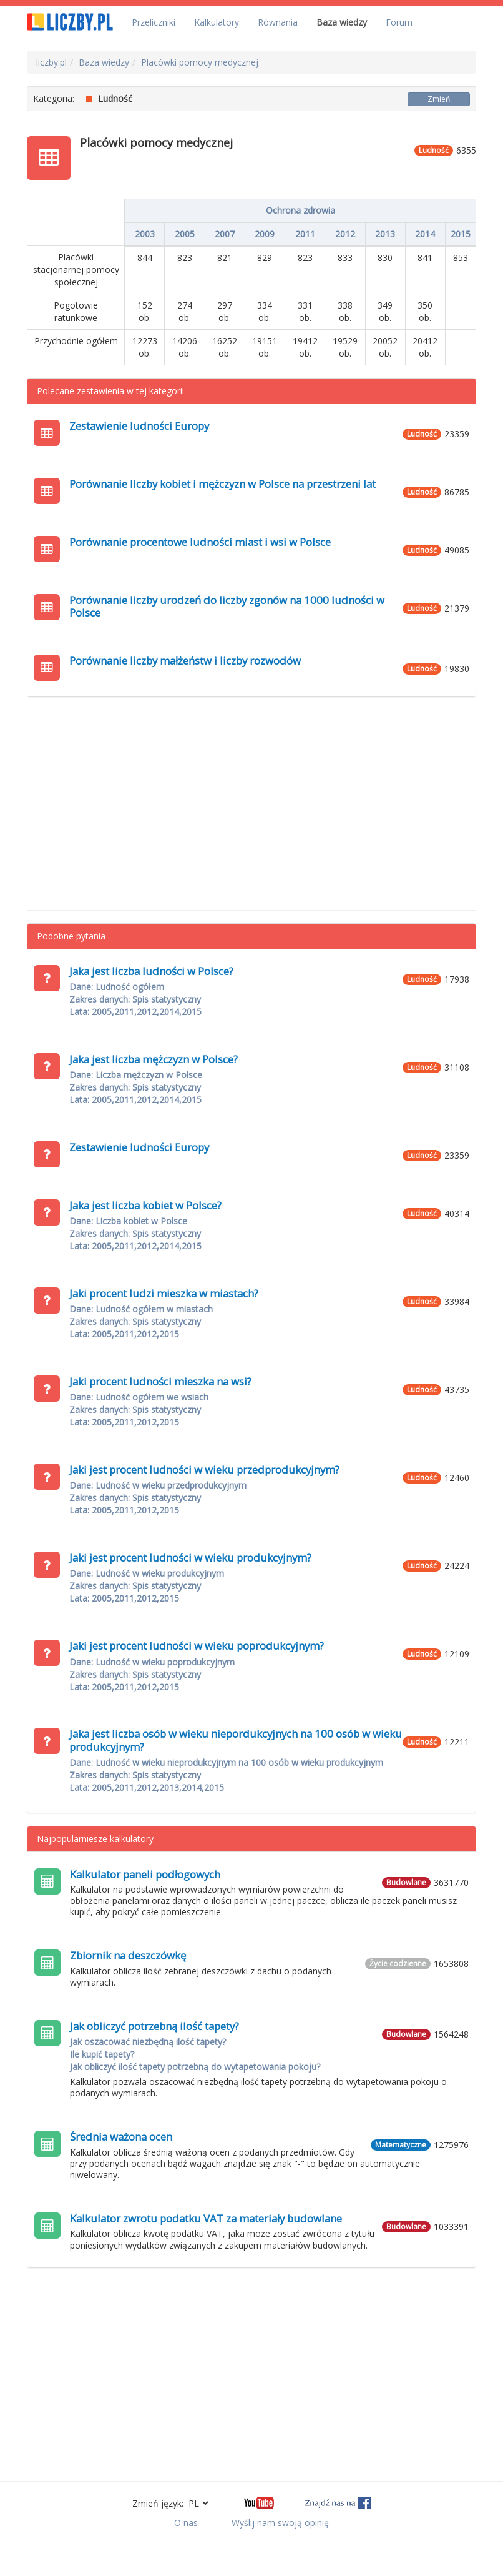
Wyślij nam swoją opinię (280, 2523)
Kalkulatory (216, 22)
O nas (186, 2523)
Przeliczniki (153, 22)
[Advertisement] (251, 810)
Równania (278, 22)
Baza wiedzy (341, 22)
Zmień (438, 99)
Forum (399, 22)
